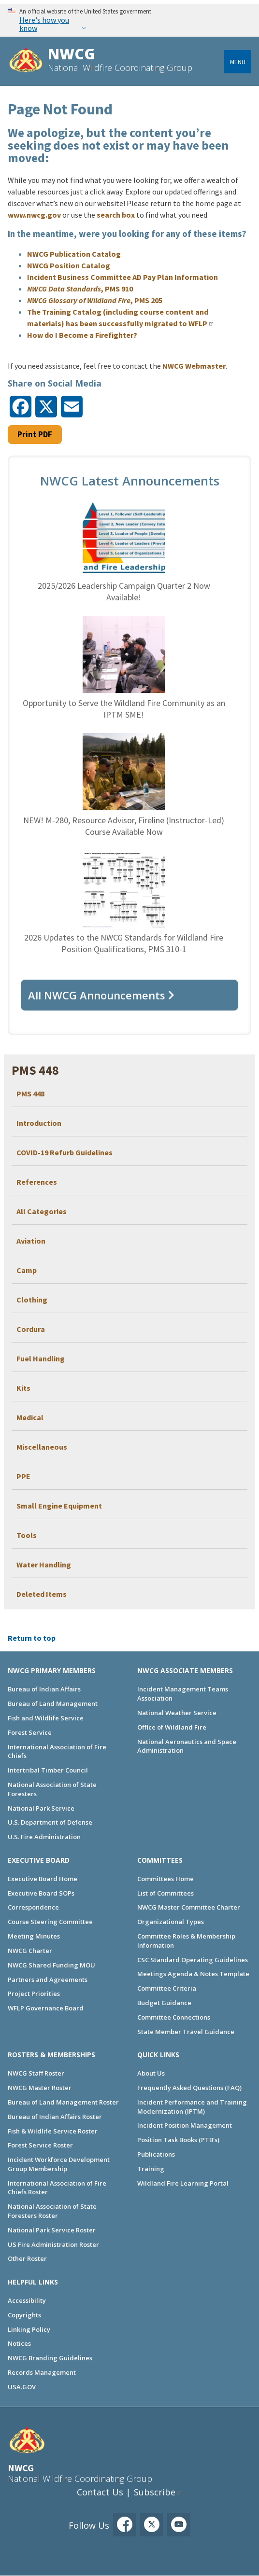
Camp (26, 1270)
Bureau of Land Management (53, 1703)
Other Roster (27, 2258)
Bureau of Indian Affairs (44, 1689)
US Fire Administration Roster (53, 2244)
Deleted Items (41, 1594)
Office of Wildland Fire (171, 1727)
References (36, 1182)
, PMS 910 (80, 288)
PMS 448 (30, 1093)
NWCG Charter (30, 1950)
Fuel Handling (40, 1358)
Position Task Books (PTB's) (178, 2139)
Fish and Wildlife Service (46, 1718)
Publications (156, 2154)
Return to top (32, 1638)
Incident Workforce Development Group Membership (59, 2164)
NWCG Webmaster (194, 366)
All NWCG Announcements (96, 995)
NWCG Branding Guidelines (50, 2358)
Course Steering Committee (50, 1921)
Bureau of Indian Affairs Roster (55, 2116)
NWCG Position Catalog (68, 265)
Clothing (31, 1299)
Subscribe (154, 2492)
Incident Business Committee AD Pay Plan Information (122, 277)
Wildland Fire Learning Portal (183, 2183)
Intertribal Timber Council (48, 1770)
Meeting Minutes (34, 1936)
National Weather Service (176, 1712)
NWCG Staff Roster (36, 2073)
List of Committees (165, 1893)
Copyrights (24, 2315)
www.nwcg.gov (34, 215)
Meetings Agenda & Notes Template (193, 1973)
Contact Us (100, 2492)
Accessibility (27, 2300)
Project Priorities (34, 1993)
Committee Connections (173, 2017)
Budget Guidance (164, 2002)
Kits (23, 1388)
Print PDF (34, 434)
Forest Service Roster (40, 2145)
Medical (29, 1417)
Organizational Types (170, 1921)
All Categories (41, 1211)
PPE (23, 1476)
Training (150, 2168)
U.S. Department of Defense (50, 1822)
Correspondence (33, 1907)
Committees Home (165, 1878)
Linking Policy (29, 2329)
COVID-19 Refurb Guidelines (64, 1152)
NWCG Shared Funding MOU (51, 1965)
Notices (19, 2343)
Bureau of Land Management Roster (63, 2102)
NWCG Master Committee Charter (188, 1907)
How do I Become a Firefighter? (82, 335)
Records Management (42, 2372)
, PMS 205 (94, 300)
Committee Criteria (166, 1988)
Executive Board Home (42, 1878)
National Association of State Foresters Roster (52, 2211)
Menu (237, 61)
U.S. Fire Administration (44, 1836)
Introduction (38, 1123)
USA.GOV (22, 2386)
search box (116, 215)
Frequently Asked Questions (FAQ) (189, 2087)
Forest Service (30, 1732)
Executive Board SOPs (41, 1893)
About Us (151, 2073)
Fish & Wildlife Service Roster (53, 2131)
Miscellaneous (41, 1447)
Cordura (30, 1329)
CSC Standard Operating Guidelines (192, 1959)
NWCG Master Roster (40, 2087)
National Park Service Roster (52, 2230)
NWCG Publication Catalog (74, 254)
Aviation (30, 1241)
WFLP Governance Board (46, 2008)
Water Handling (43, 1564)
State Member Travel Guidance (185, 2031)
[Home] (26, 61)
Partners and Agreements (47, 1979)
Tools (26, 1535)
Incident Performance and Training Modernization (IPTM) (192, 2107)
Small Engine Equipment (59, 1505)
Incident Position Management (184, 2125)
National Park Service (41, 1808)
